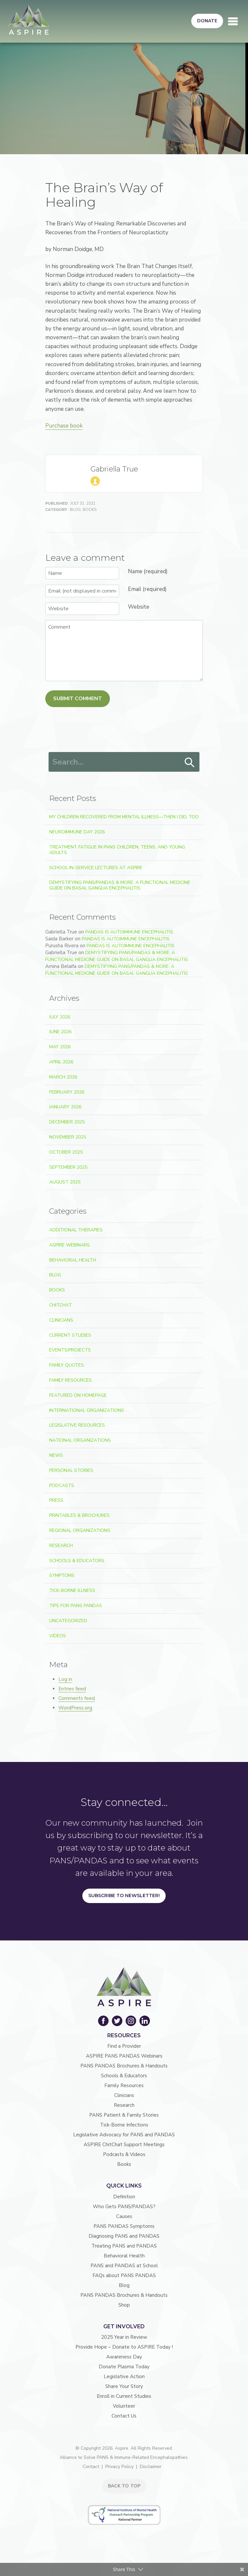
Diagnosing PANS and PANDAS (124, 2236)
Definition (124, 2196)
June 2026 (60, 1032)
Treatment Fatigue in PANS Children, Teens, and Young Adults (117, 850)
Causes (124, 2216)
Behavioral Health (72, 1260)
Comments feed (76, 1698)
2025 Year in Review (124, 2337)
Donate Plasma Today (124, 2366)
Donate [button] (207, 21)
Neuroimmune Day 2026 (77, 832)
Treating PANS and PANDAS (124, 2246)
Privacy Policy (119, 2466)
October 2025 (66, 1152)
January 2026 (65, 1107)
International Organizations (86, 1410)
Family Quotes (66, 1365)
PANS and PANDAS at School (124, 2265)
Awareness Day (124, 2357)
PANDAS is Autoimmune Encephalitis (129, 932)
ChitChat (60, 1305)
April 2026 (61, 1062)
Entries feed (72, 1689)
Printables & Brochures (79, 1515)
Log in (65, 1679)
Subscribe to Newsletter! (124, 1895)
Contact (91, 2466)
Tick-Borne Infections (124, 2125)
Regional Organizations (79, 1530)
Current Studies (70, 1335)
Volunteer (124, 2406)
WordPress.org (75, 1708)
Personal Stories (71, 1470)
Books (89, 509)
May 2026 (60, 1047)
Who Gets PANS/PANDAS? (124, 2206)
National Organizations (80, 1440)
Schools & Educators (76, 1561)
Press (56, 1500)
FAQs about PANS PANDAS (124, 2275)
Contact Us (124, 2416)
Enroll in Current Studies (124, 2396)
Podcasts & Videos (124, 2154)
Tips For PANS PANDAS (75, 1605)
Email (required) (147, 589)
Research (61, 1545)
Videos (57, 1636)
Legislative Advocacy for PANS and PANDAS (124, 2134)
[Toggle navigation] (233, 21)
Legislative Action (124, 2376)
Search (190, 762)
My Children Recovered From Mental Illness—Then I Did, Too (124, 817)
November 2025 (67, 1137)
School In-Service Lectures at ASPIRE (95, 868)
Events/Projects (70, 1350)
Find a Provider (124, 2046)
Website (138, 607)
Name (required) (148, 571)
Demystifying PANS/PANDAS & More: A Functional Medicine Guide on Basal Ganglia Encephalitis (119, 885)
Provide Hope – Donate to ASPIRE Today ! (124, 2347)
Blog (75, 509)
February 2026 (66, 1092)
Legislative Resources (77, 1425)
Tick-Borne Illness (72, 1590)
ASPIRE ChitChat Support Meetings (124, 2144)
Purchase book (64, 425)
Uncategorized (68, 1621)
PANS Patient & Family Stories (124, 2115)
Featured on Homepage (78, 1395)
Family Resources (70, 1380)
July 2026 (59, 1017)
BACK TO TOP (124, 2486)
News (56, 1455)
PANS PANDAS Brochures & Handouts (124, 2066)
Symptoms (61, 1575)
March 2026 (63, 1077)
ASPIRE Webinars (69, 1245)
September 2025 (68, 1167)
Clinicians (61, 1320)
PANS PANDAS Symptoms (124, 2226)
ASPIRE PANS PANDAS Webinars (124, 2056)
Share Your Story (124, 2386)
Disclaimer (150, 2466)
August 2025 (64, 1182)
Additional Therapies (76, 1230)
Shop (124, 2305)
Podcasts (61, 1485)
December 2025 (67, 1122)
